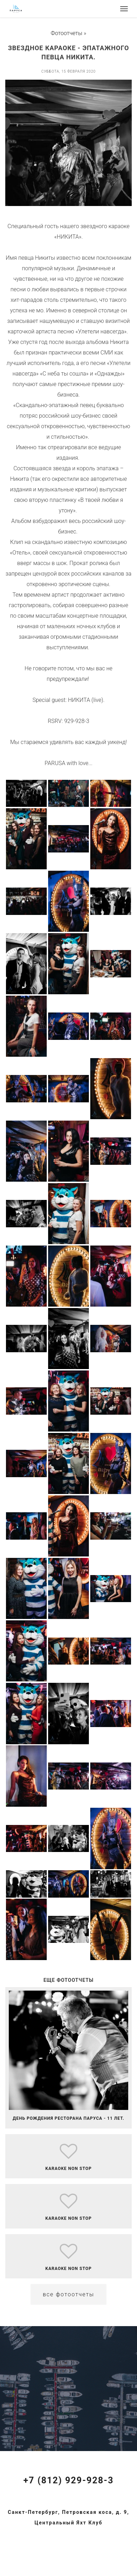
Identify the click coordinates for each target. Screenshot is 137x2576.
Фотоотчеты (67, 33)
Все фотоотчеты (68, 2294)
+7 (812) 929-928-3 (68, 2480)
